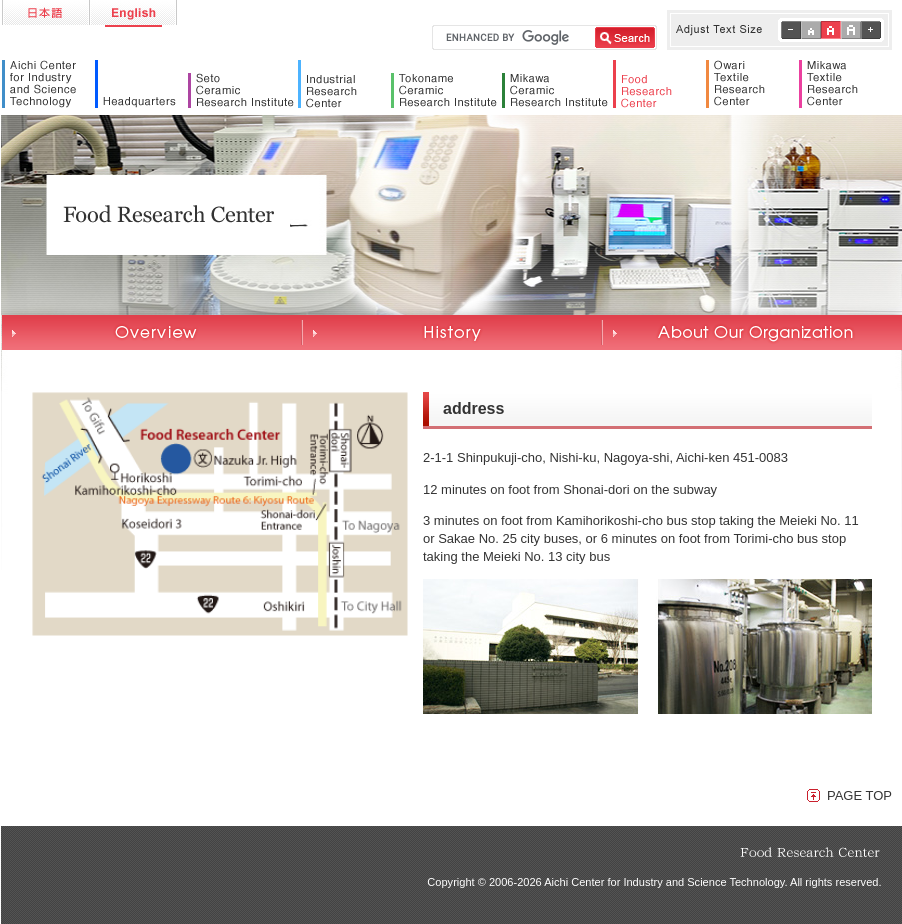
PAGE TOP (859, 795)
